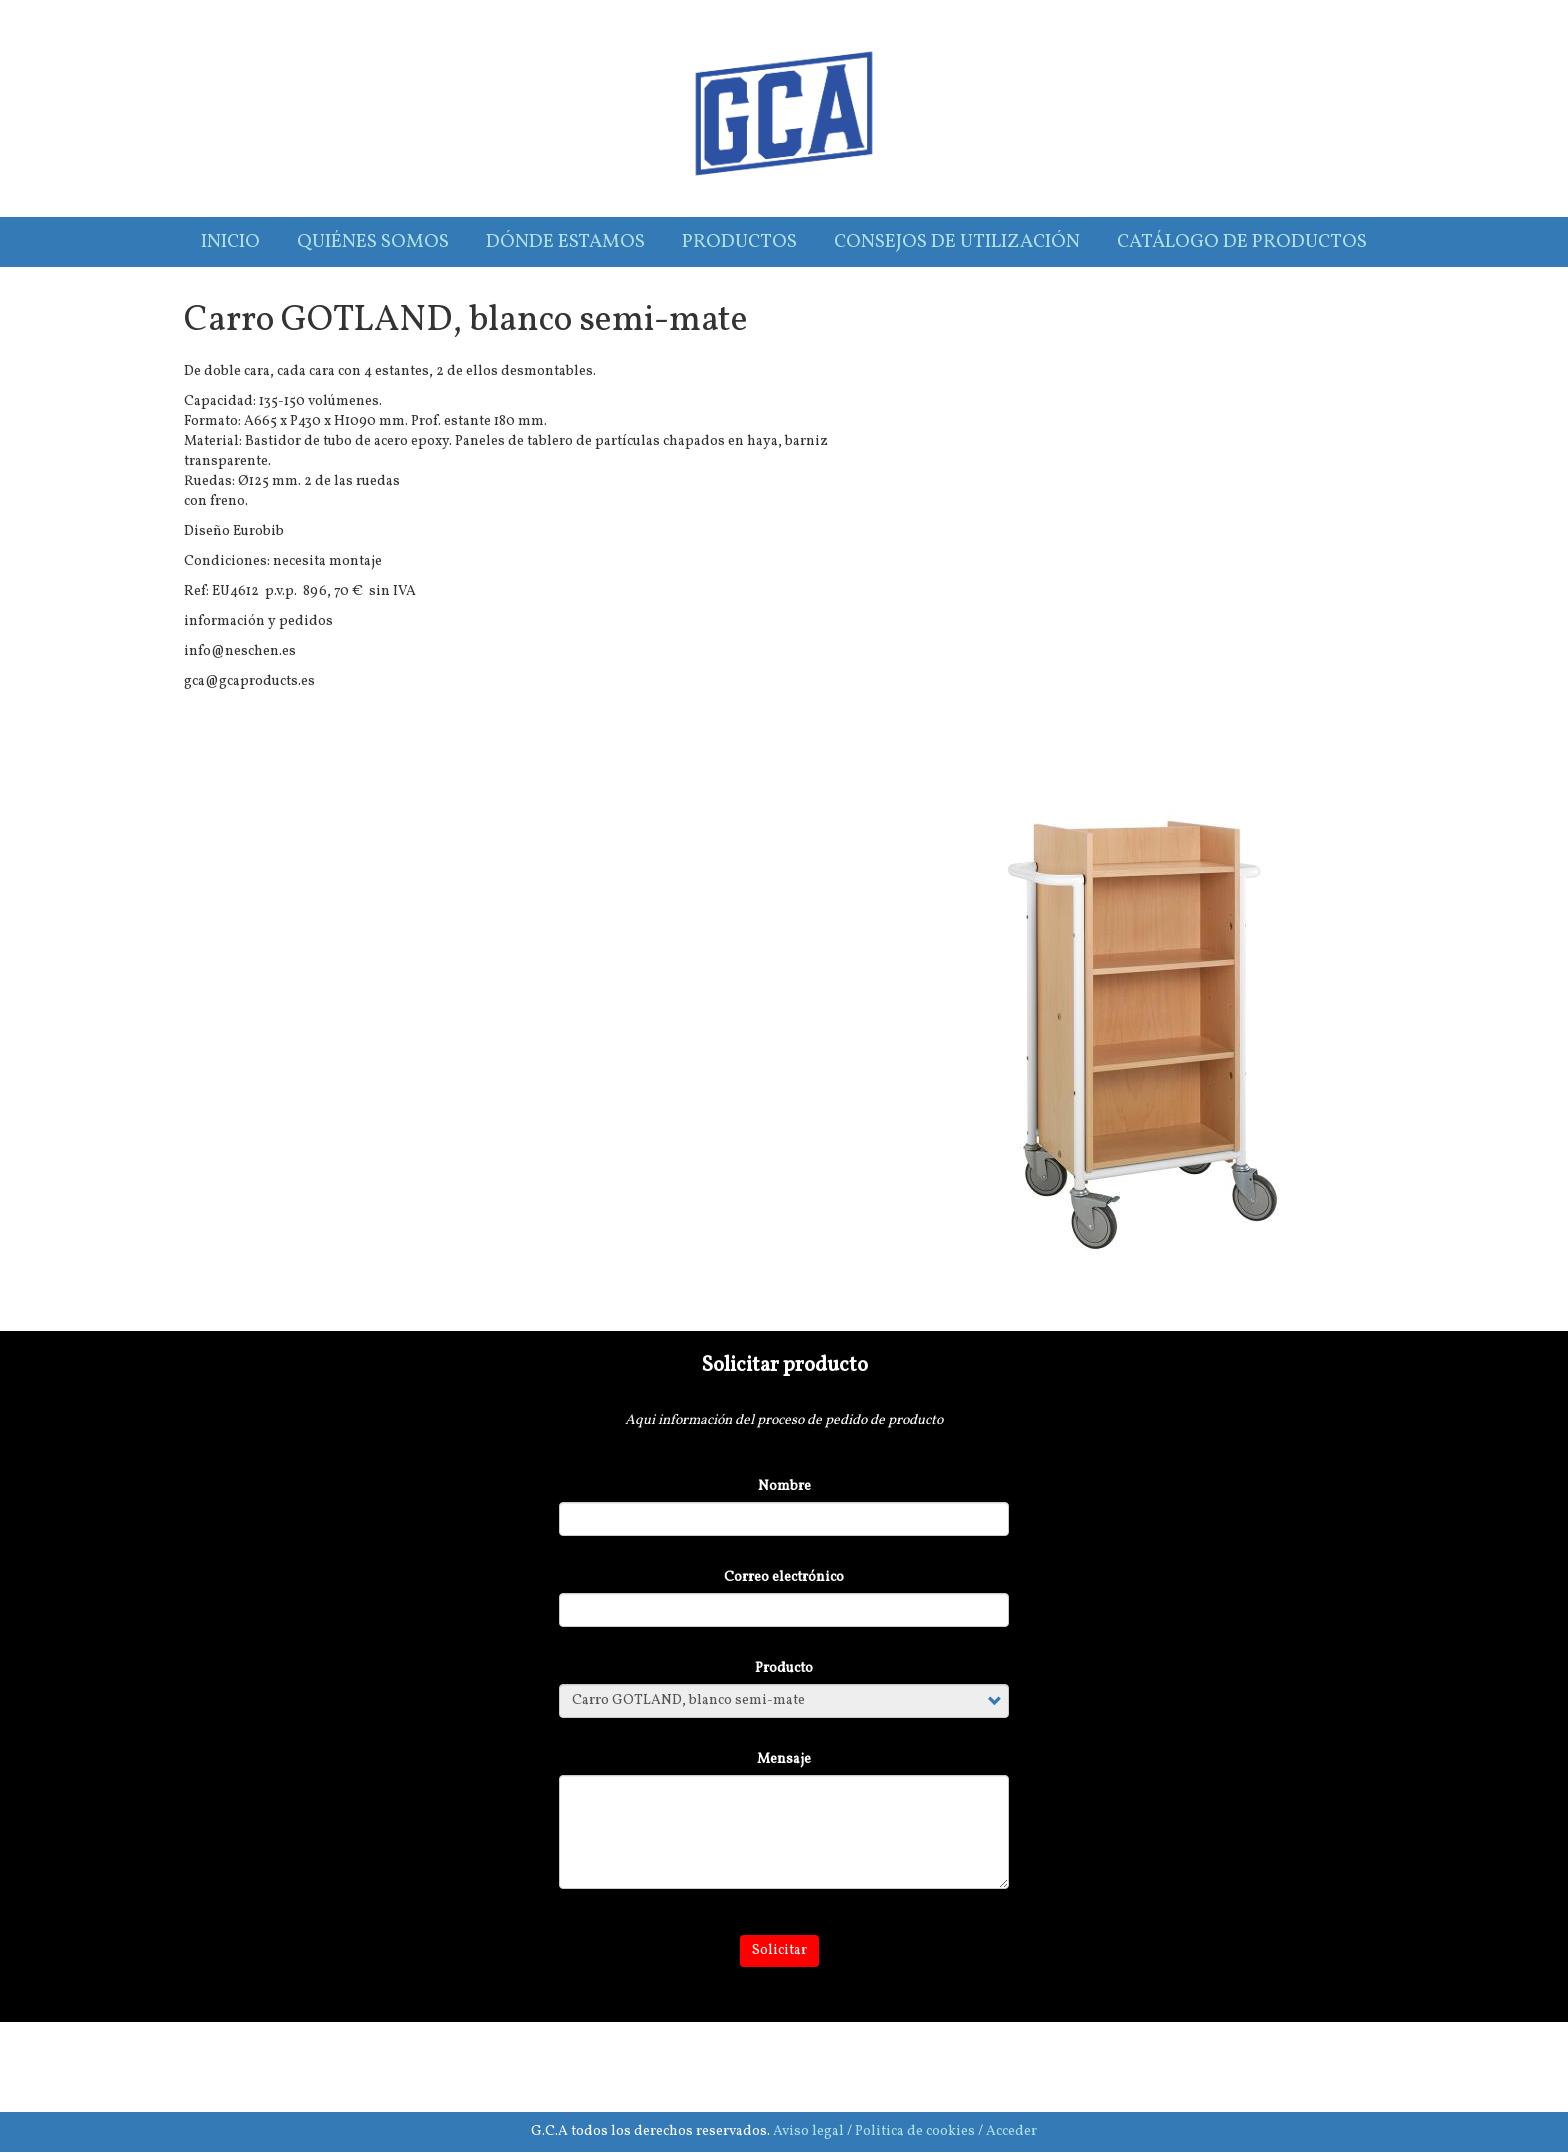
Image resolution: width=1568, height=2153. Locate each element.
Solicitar (779, 1950)
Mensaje (784, 1759)
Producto (784, 1668)
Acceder (1011, 2131)
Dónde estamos (565, 242)
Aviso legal (808, 2131)
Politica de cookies (915, 2131)
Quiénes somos (373, 242)
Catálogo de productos (1242, 242)
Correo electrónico (784, 1577)
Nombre (784, 1486)
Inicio (230, 242)
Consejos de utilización (957, 242)
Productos (739, 242)
